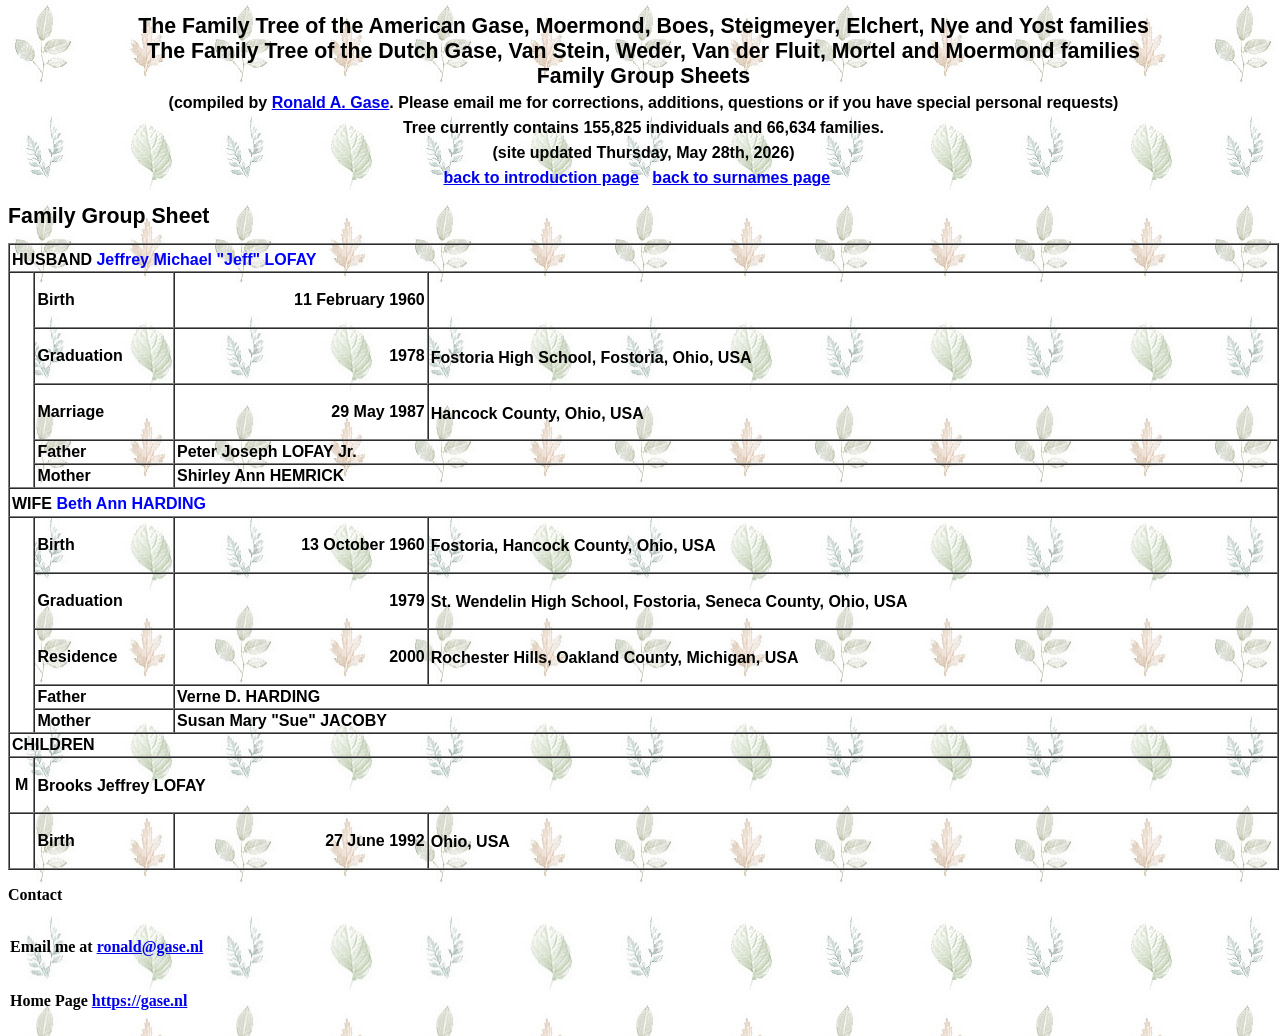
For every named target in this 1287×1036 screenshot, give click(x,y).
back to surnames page (741, 177)
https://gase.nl (140, 1000)
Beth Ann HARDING (131, 504)
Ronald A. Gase (331, 102)
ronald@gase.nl (150, 946)
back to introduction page (541, 177)
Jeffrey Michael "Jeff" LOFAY (206, 259)
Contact (35, 894)
